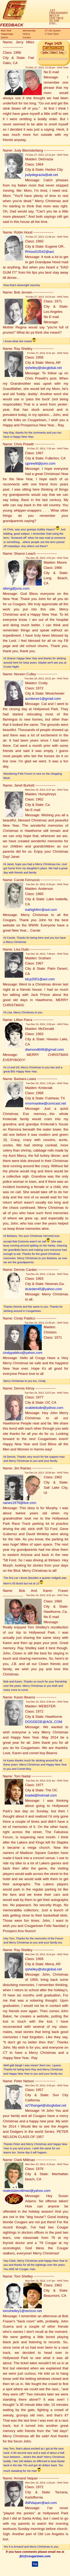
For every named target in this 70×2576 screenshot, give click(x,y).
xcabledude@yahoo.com (44, 1408)
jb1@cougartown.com (35, 2556)
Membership (29, 30)
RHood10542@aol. (40, 252)
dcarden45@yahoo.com (43, 1289)
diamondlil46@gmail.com (44, 1049)
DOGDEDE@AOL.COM (43, 1722)
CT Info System (53, 30)
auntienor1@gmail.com (43, 699)
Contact (27, 37)
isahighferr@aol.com (41, 910)
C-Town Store (52, 34)
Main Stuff (6, 30)
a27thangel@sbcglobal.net (45, 2105)
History (26, 34)
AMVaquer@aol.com (41, 2503)
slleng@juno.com (16, 588)
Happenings (7, 34)
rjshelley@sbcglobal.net (43, 368)
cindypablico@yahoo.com (22, 1353)
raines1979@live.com (19, 1503)
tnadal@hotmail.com (41, 1795)
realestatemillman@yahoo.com (27, 2191)
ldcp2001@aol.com (40, 979)
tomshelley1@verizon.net (22, 2311)
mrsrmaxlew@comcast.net (45, 1103)
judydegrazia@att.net (41, 175)
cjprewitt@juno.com (40, 463)
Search (4, 37)
